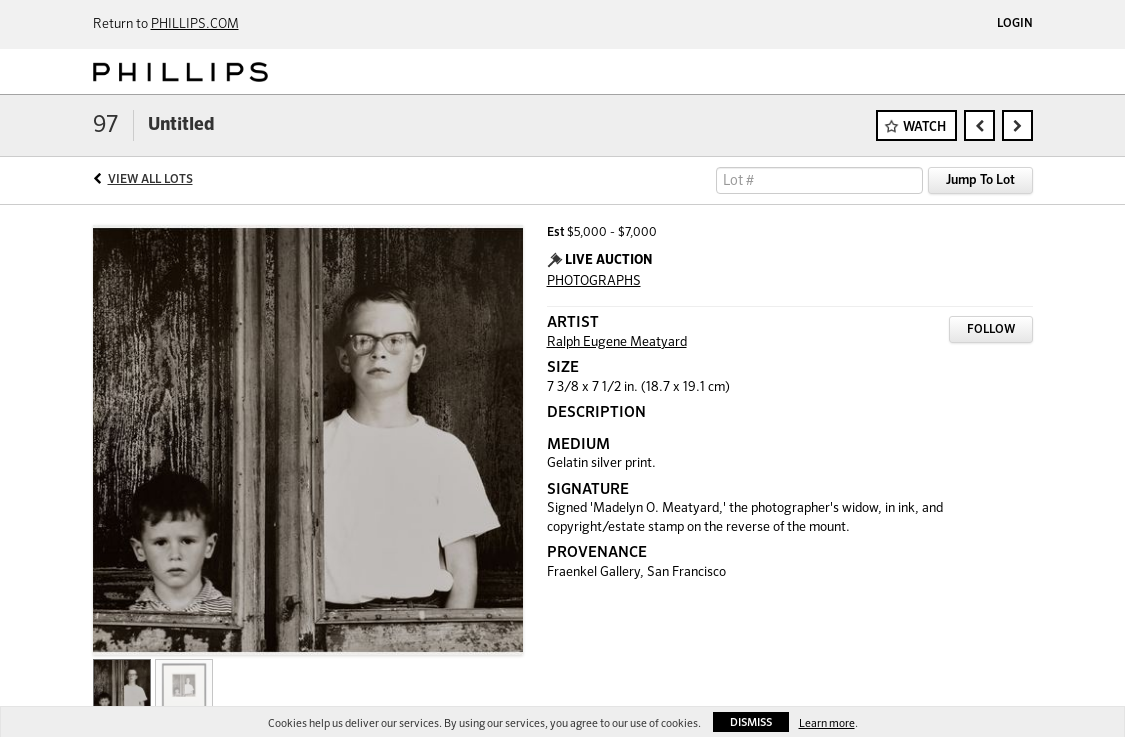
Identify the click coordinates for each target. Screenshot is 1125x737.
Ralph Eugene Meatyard (617, 342)
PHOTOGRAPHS (594, 281)
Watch (924, 127)
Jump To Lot (980, 180)
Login (1015, 24)
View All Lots (150, 180)
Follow (991, 330)
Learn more (827, 723)
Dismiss (751, 722)
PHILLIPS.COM (195, 24)
